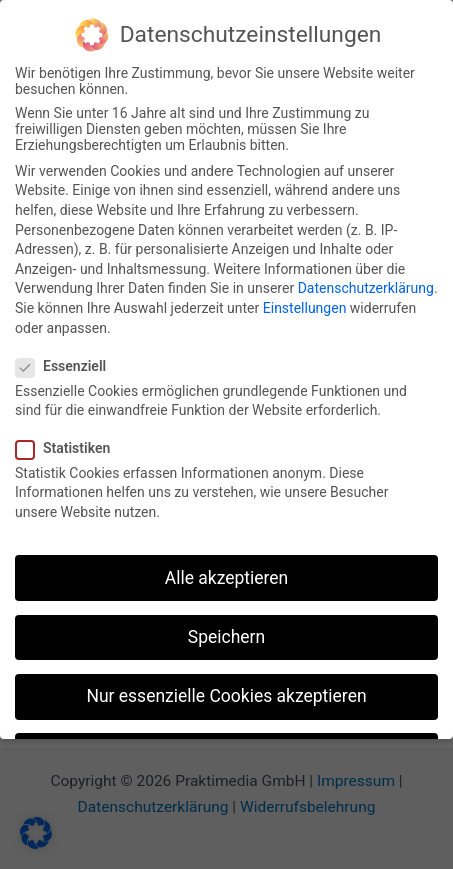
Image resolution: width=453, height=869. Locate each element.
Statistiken (69, 443)
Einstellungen (305, 304)
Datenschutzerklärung (366, 284)
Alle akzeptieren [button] (227, 573)
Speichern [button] (226, 632)
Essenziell (67, 362)
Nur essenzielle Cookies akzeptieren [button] (226, 692)
